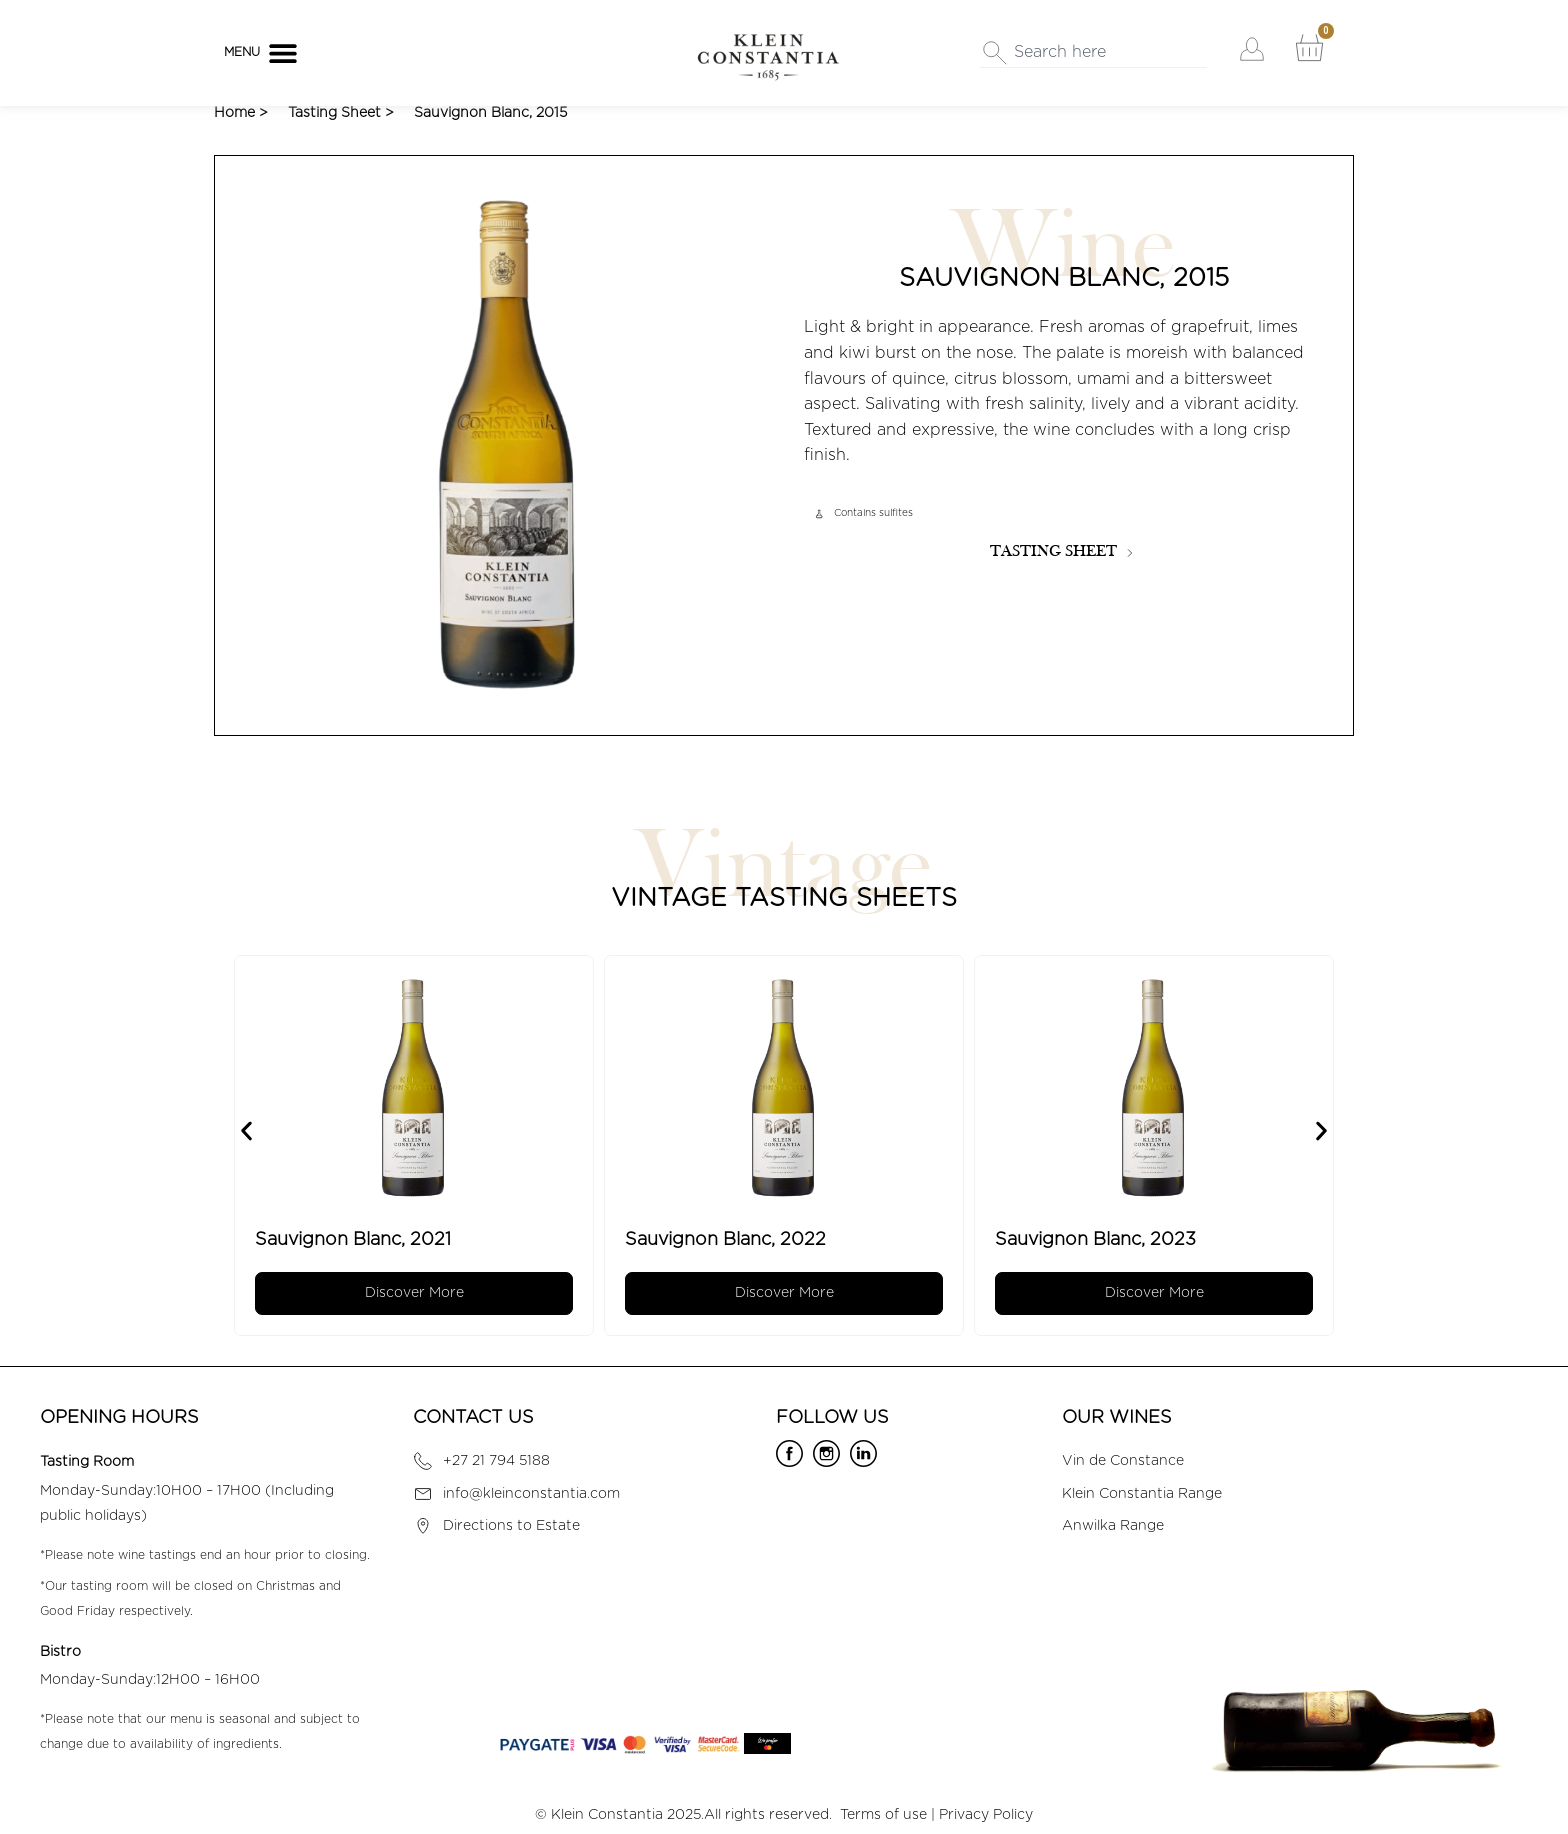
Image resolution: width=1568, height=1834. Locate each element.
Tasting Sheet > (341, 113)
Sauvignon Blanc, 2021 (362, 1240)
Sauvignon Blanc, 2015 (490, 113)
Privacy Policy (986, 1815)
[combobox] (1093, 53)
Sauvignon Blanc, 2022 (734, 1240)
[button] (282, 52)
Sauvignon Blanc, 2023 (1104, 1240)
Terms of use (883, 1815)
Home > (241, 113)
